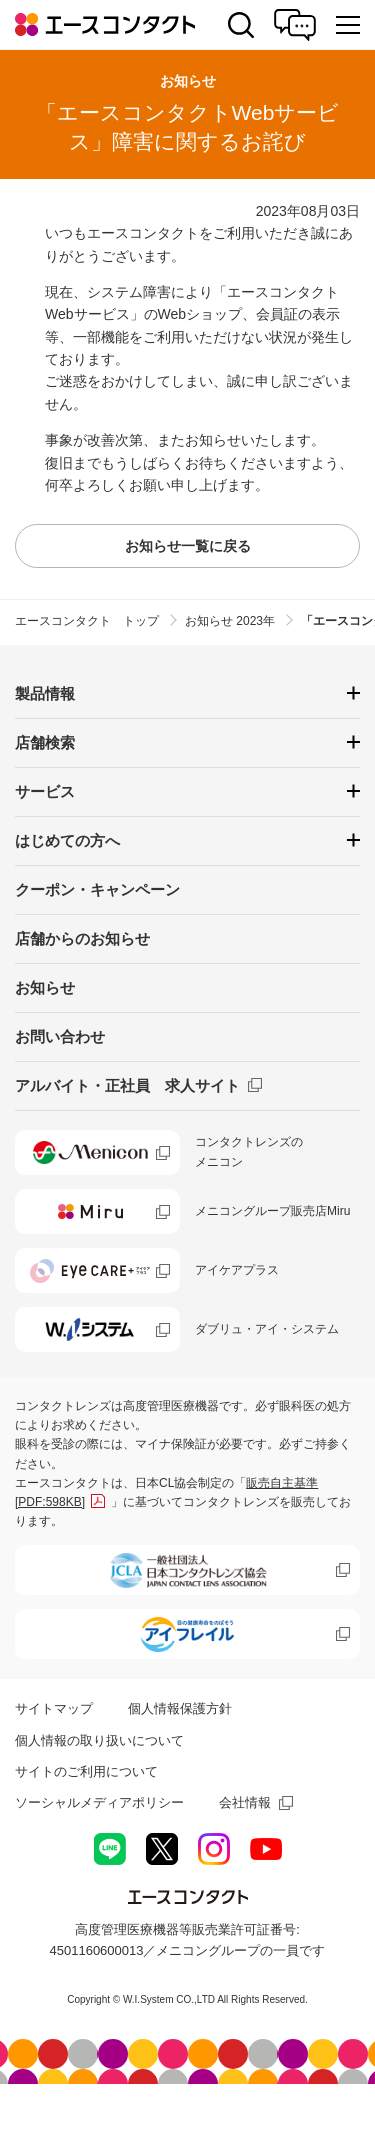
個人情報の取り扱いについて (99, 1740)
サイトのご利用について (86, 1771)
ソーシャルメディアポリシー (99, 1802)
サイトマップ (54, 1708)
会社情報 (245, 1802)
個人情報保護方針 (180, 1708)
